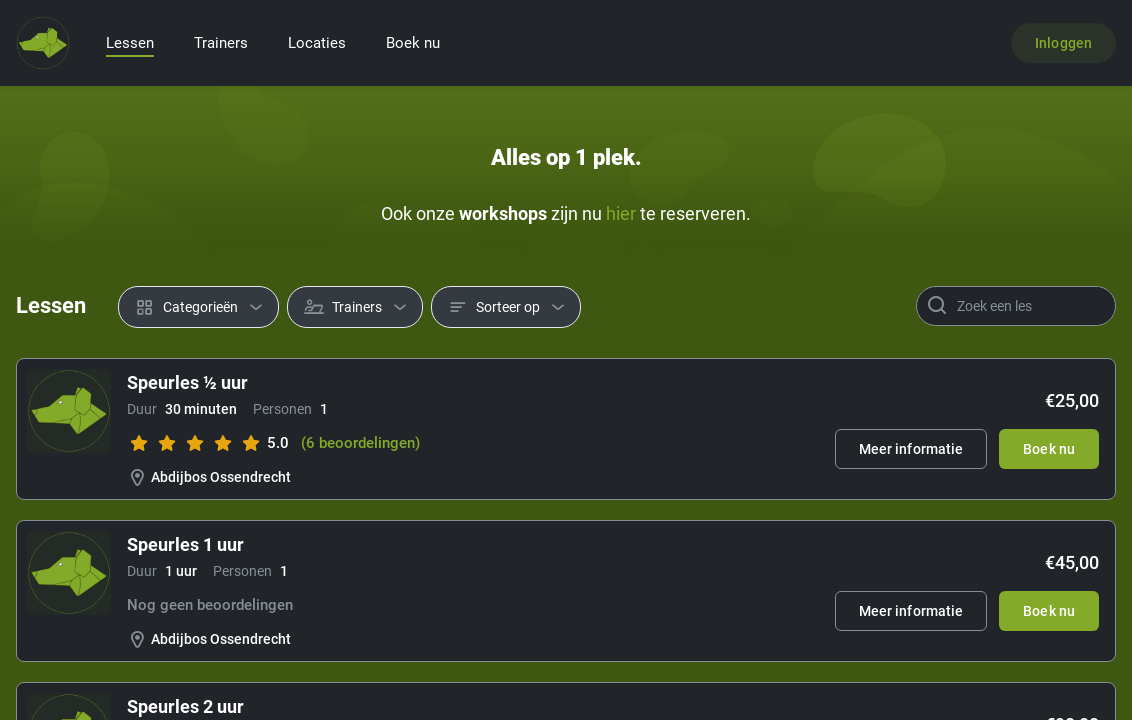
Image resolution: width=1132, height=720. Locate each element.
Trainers (221, 43)
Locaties (317, 43)
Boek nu (413, 43)
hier (621, 213)
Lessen (130, 43)
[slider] (195, 443)
